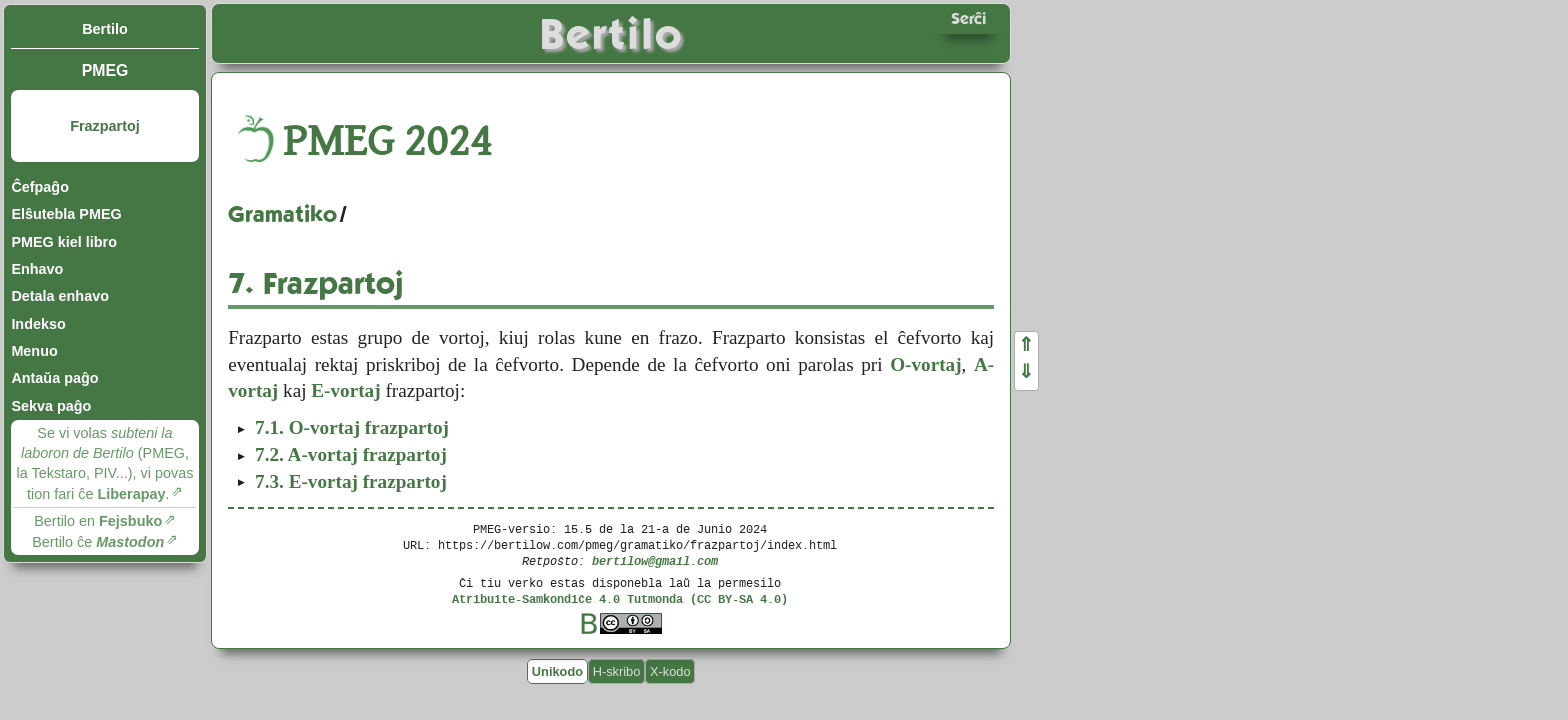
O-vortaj (925, 364)
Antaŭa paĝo (54, 378)
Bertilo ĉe (98, 542)
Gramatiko (282, 214)
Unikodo (557, 671)
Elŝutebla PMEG (66, 214)
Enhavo (37, 269)
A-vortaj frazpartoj (351, 454)
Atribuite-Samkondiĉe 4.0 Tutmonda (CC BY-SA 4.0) (620, 598)
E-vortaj (345, 390)
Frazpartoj (105, 126)
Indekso (38, 324)
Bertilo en (98, 521)
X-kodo (670, 671)
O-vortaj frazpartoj (352, 427)
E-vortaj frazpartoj (351, 481)
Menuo (34, 351)
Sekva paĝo (51, 406)
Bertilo (105, 29)
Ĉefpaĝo (40, 187)
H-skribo (617, 671)
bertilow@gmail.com (655, 560)
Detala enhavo (60, 296)
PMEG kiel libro (64, 242)
